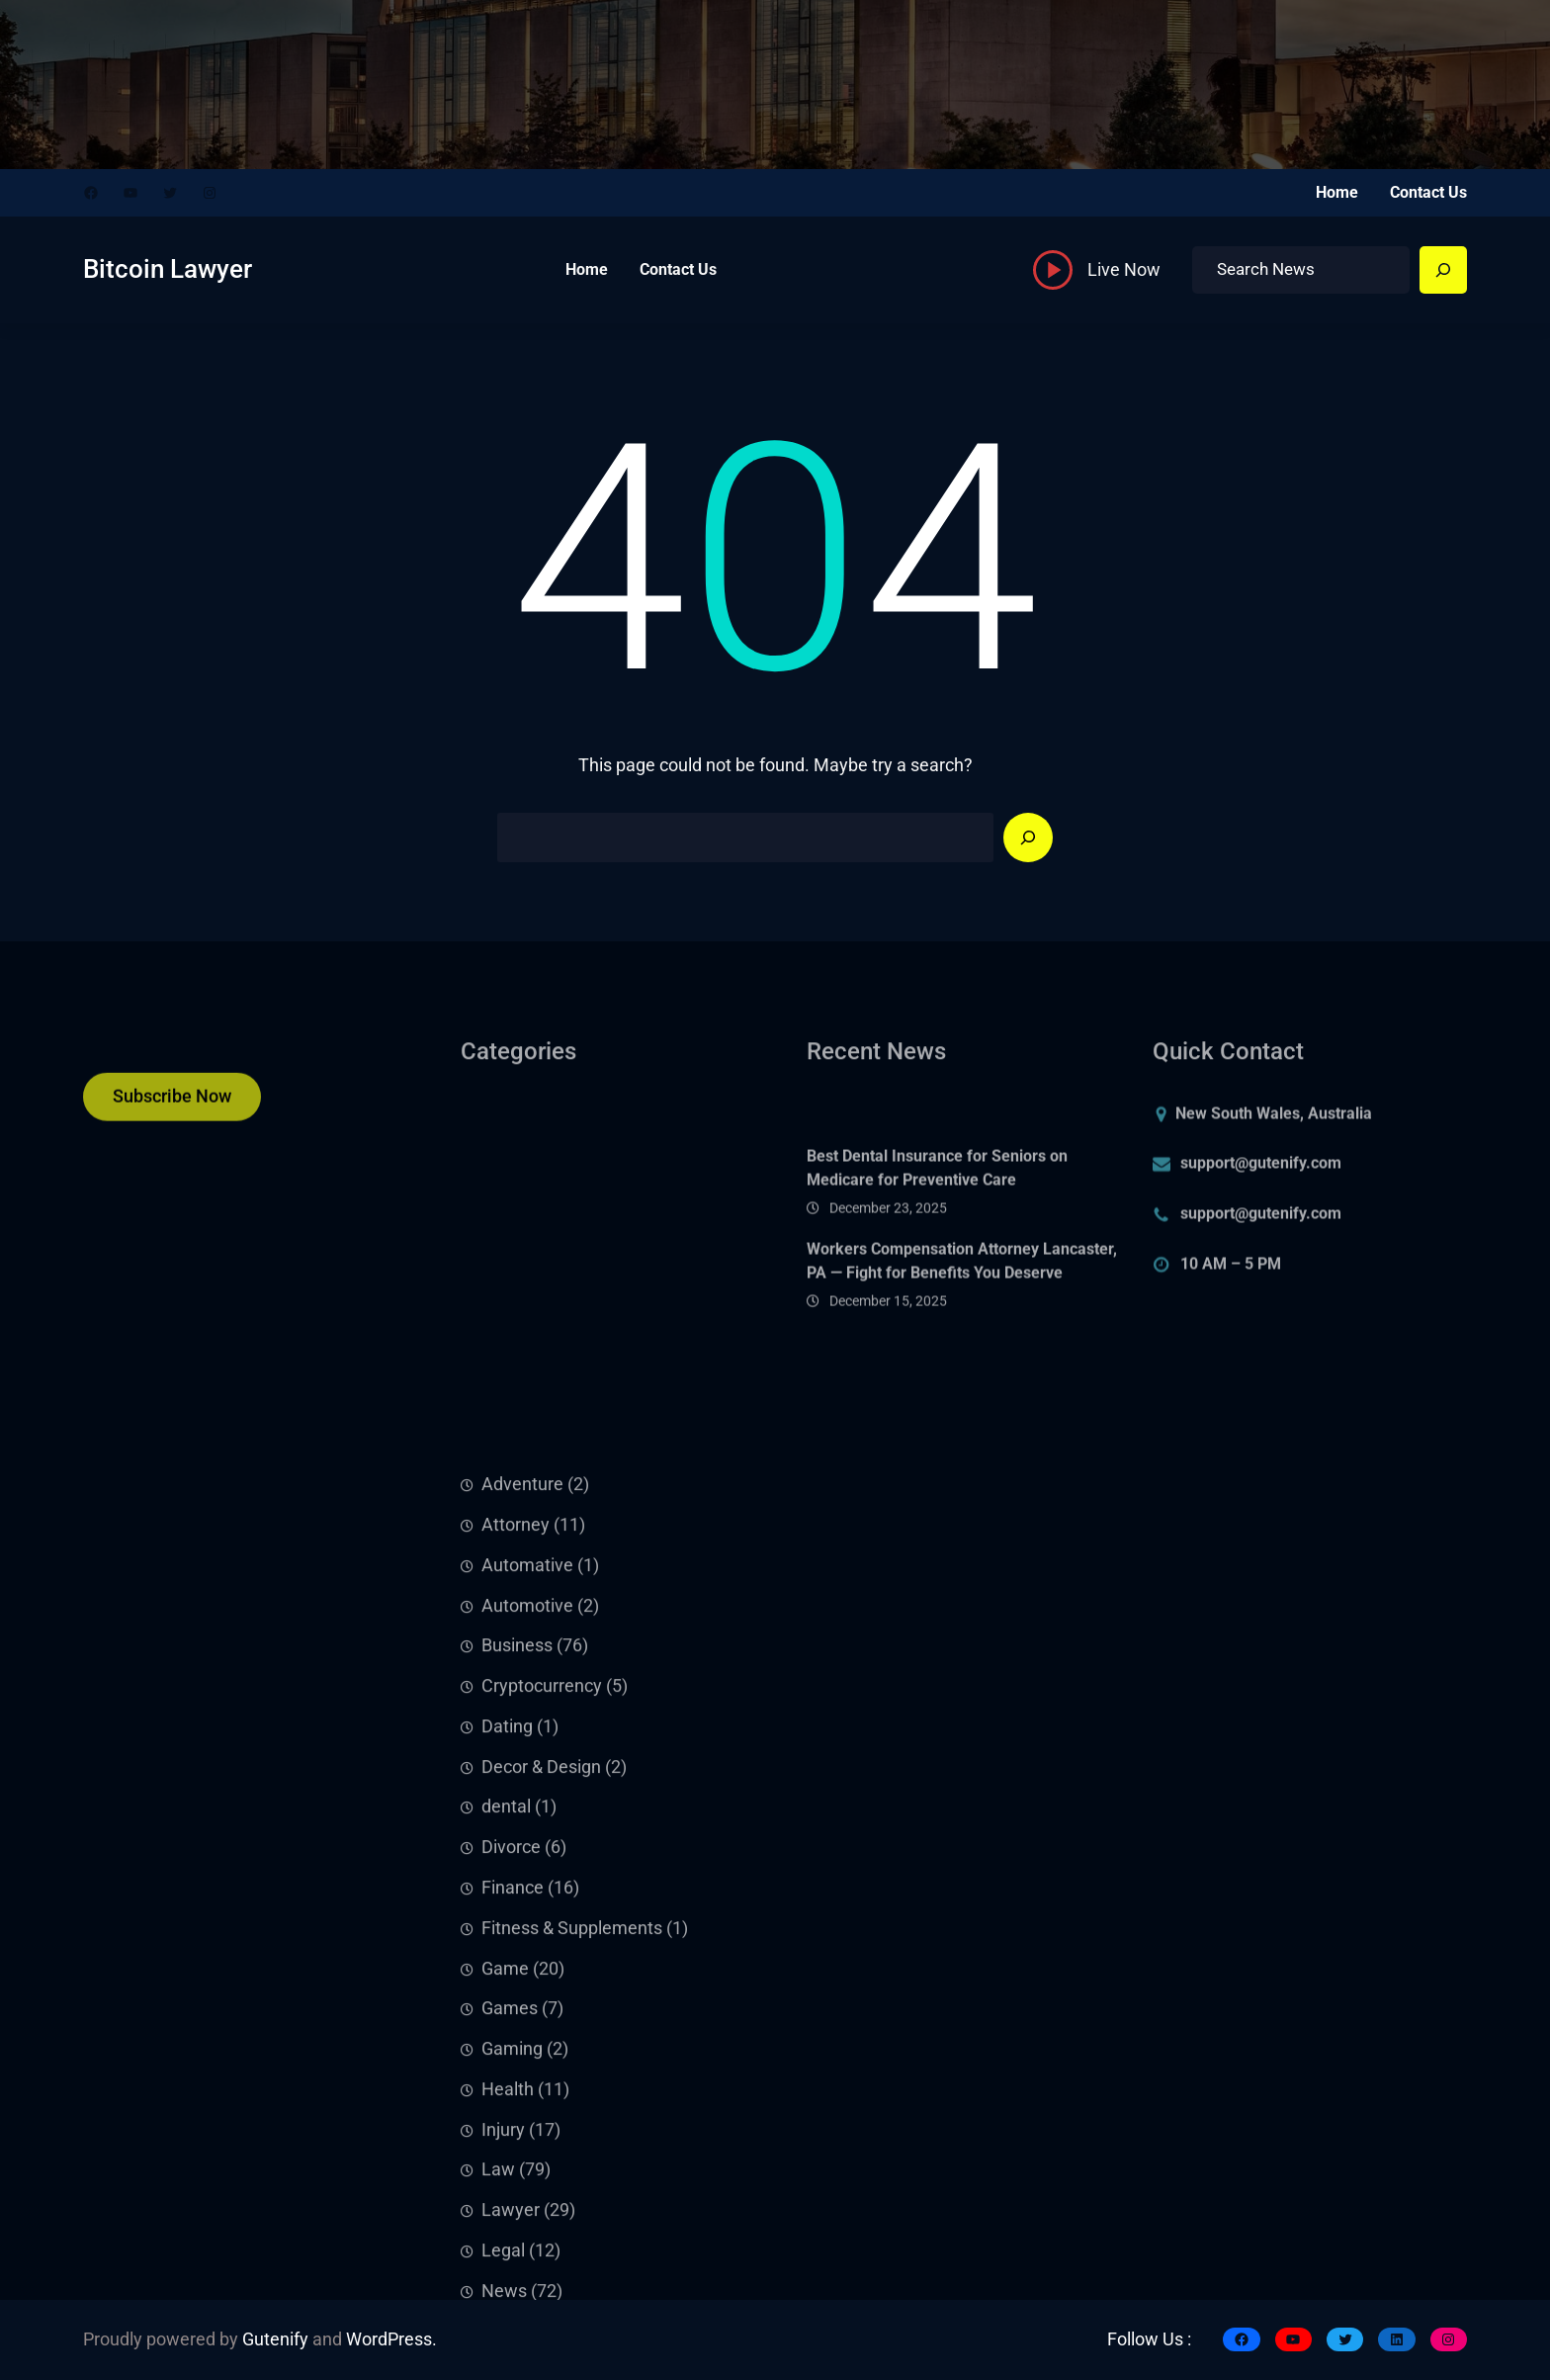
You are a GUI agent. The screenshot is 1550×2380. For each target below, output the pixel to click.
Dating (507, 2017)
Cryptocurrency (541, 1977)
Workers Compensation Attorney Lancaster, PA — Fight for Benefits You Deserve (962, 1304)
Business (517, 1937)
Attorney (515, 1815)
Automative (527, 1856)
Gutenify (275, 2339)
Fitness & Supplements (571, 2219)
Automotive (527, 1896)
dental (506, 2098)
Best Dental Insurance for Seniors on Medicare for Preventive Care (937, 1211)
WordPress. (391, 2339)
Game (505, 2259)
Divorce (511, 2139)
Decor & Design (541, 2058)
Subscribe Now (172, 1108)
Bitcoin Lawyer (167, 269)
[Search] (1443, 270)
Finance (512, 2178)
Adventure (522, 1776)
